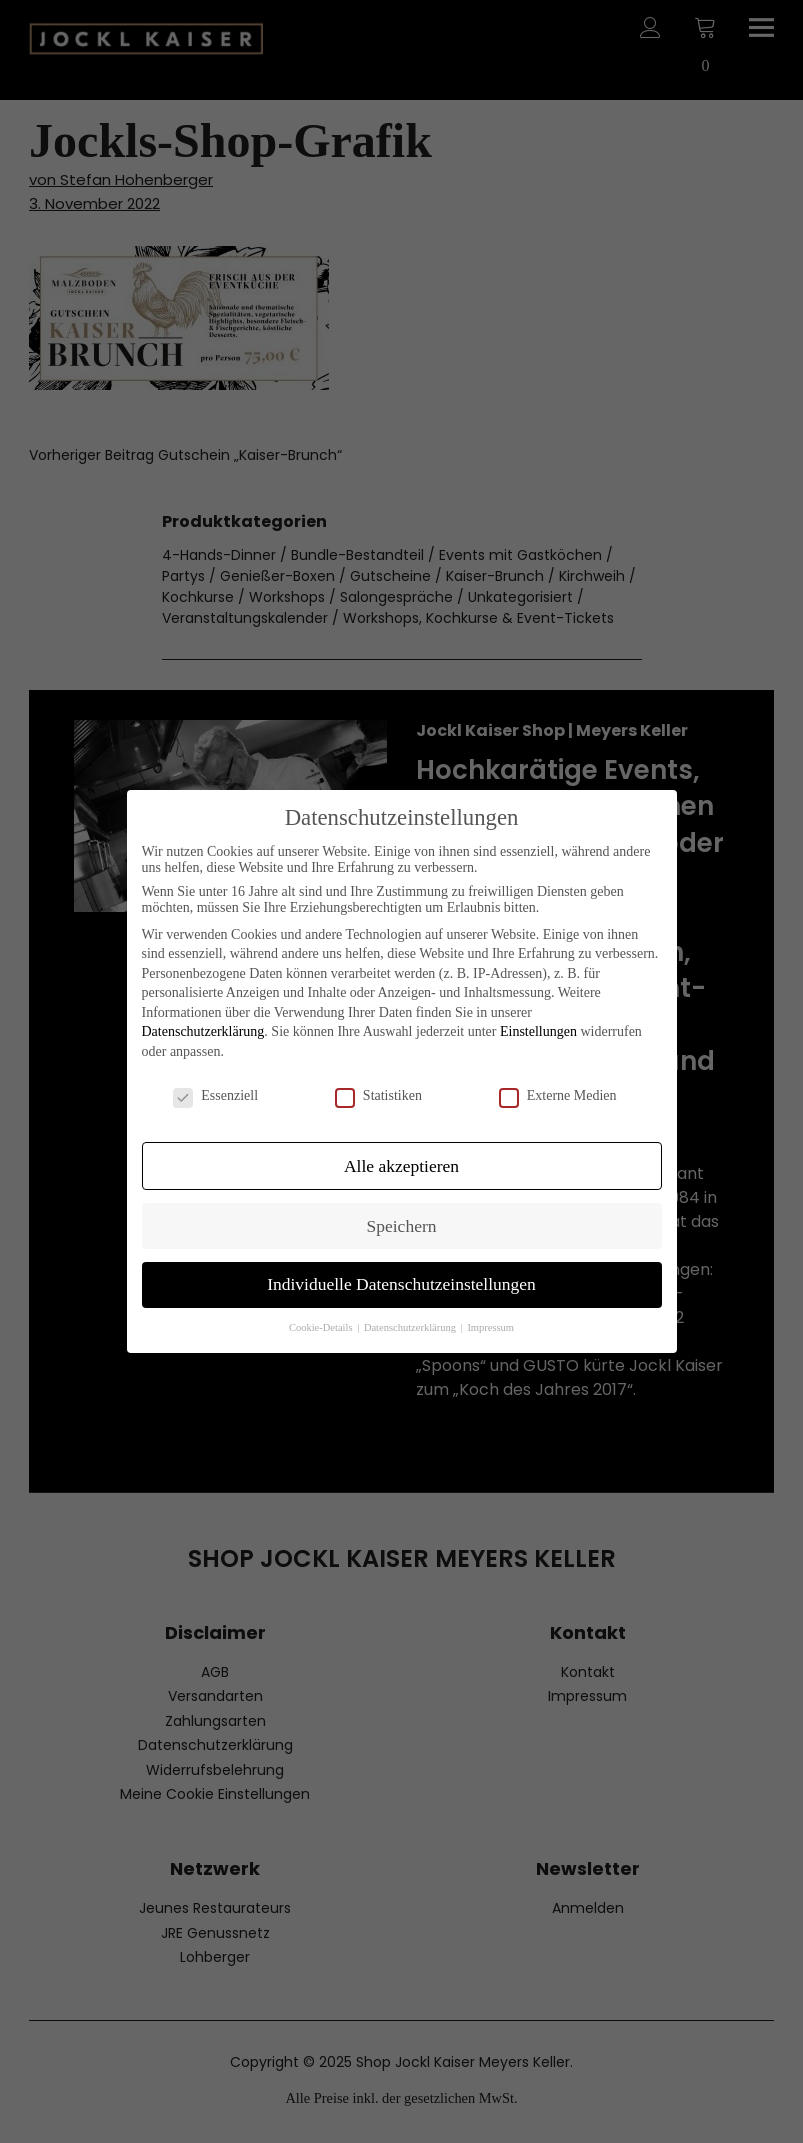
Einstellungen (538, 1031)
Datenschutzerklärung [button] (411, 1327)
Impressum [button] (490, 1327)
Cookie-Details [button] (322, 1327)
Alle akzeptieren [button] (401, 1166)
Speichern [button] (402, 1226)
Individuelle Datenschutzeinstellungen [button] (401, 1284)
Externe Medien (558, 1096)
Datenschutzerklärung (203, 1031)
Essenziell (215, 1096)
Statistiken (378, 1096)
